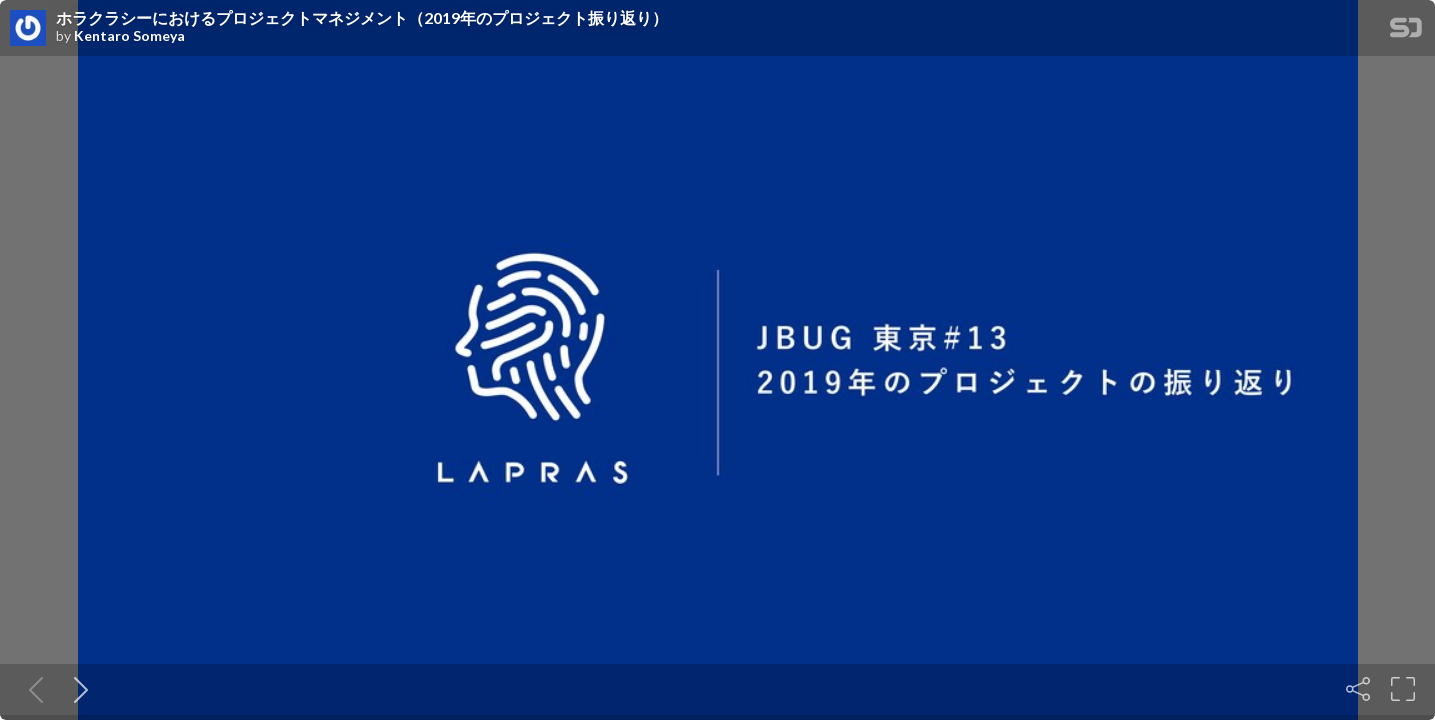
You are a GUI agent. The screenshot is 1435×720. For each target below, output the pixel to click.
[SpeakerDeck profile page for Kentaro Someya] (28, 29)
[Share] (1358, 689)
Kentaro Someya (129, 36)
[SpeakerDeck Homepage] (1406, 31)
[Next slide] (77, 689)
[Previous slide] (32, 689)
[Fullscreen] (1403, 689)
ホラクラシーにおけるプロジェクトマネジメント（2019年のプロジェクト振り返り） (362, 18)
